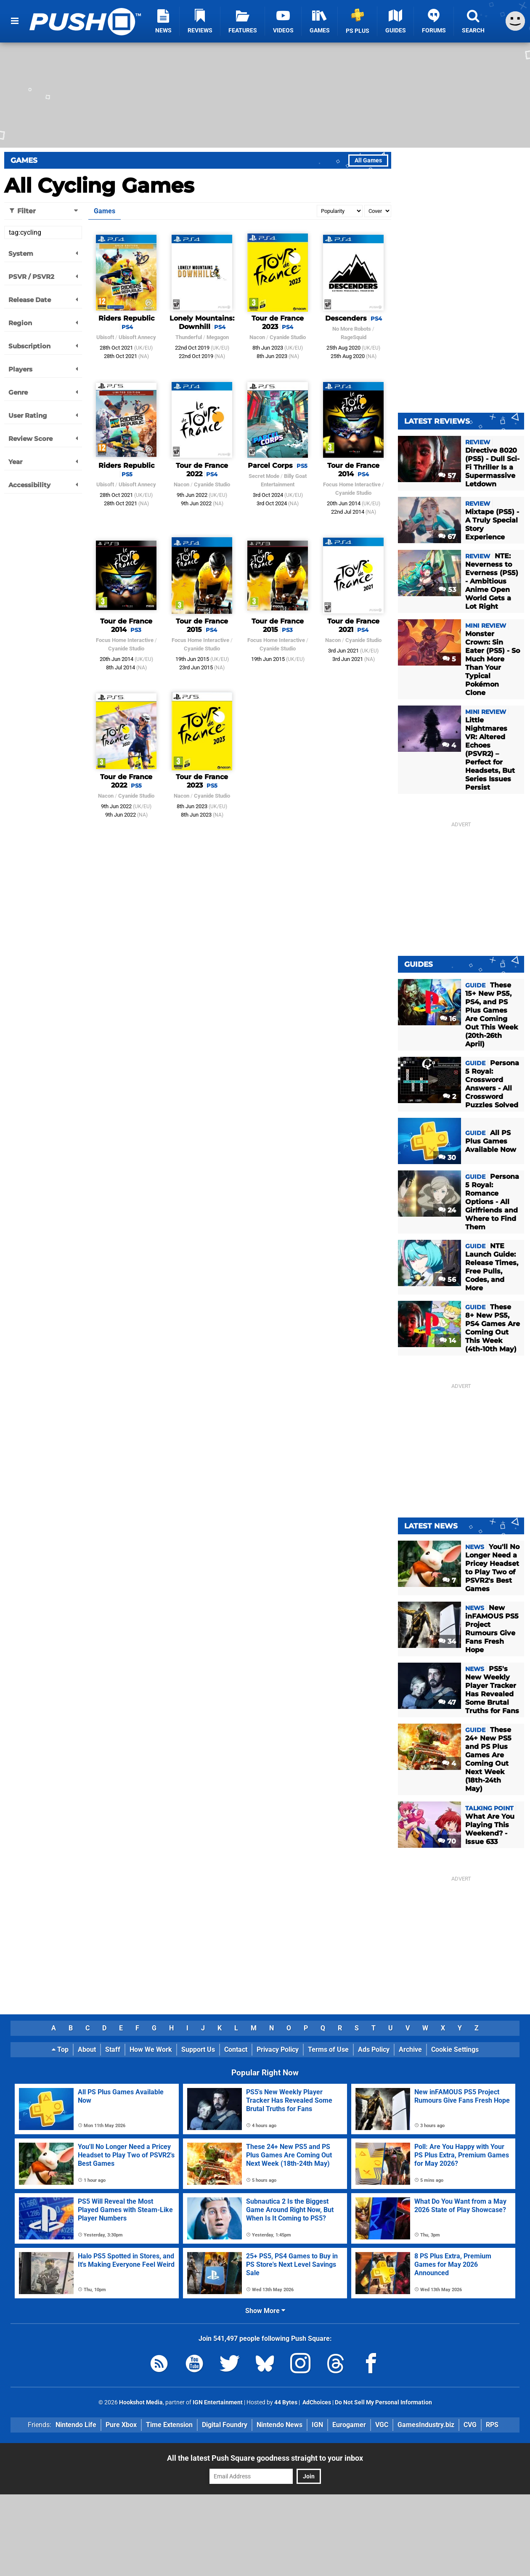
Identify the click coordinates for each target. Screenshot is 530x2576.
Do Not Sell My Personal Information (383, 2402)
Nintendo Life (76, 2425)
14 (448, 1341)
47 (447, 1702)
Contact (235, 2049)
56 (447, 1280)
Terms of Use (328, 2049)
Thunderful (188, 337)
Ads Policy (374, 2049)
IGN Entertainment (218, 2402)
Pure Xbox (121, 2425)
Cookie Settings (455, 2049)
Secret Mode (264, 476)
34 (447, 1641)
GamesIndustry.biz (426, 2425)
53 (447, 590)
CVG (470, 2425)
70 (447, 1841)
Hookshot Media (141, 2402)
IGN (317, 2425)
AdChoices (316, 2402)
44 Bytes (285, 2402)
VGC (381, 2425)
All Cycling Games (99, 185)
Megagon (218, 337)
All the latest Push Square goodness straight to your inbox (265, 2458)
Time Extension (169, 2425)
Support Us (198, 2049)
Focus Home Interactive (352, 484)
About (87, 2049)
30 (447, 1158)
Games (24, 160)
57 (447, 476)
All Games (368, 160)
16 (448, 1019)
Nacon (257, 337)
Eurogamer (349, 2425)
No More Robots (351, 329)
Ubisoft (105, 337)
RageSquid (353, 337)
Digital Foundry (224, 2425)
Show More (265, 2311)
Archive (410, 2049)
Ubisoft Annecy (137, 337)
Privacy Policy (278, 2049)
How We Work (151, 2049)
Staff (112, 2049)
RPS (492, 2425)
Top (60, 2049)
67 (447, 537)
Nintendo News (279, 2425)
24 (447, 1210)
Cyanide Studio (288, 337)
